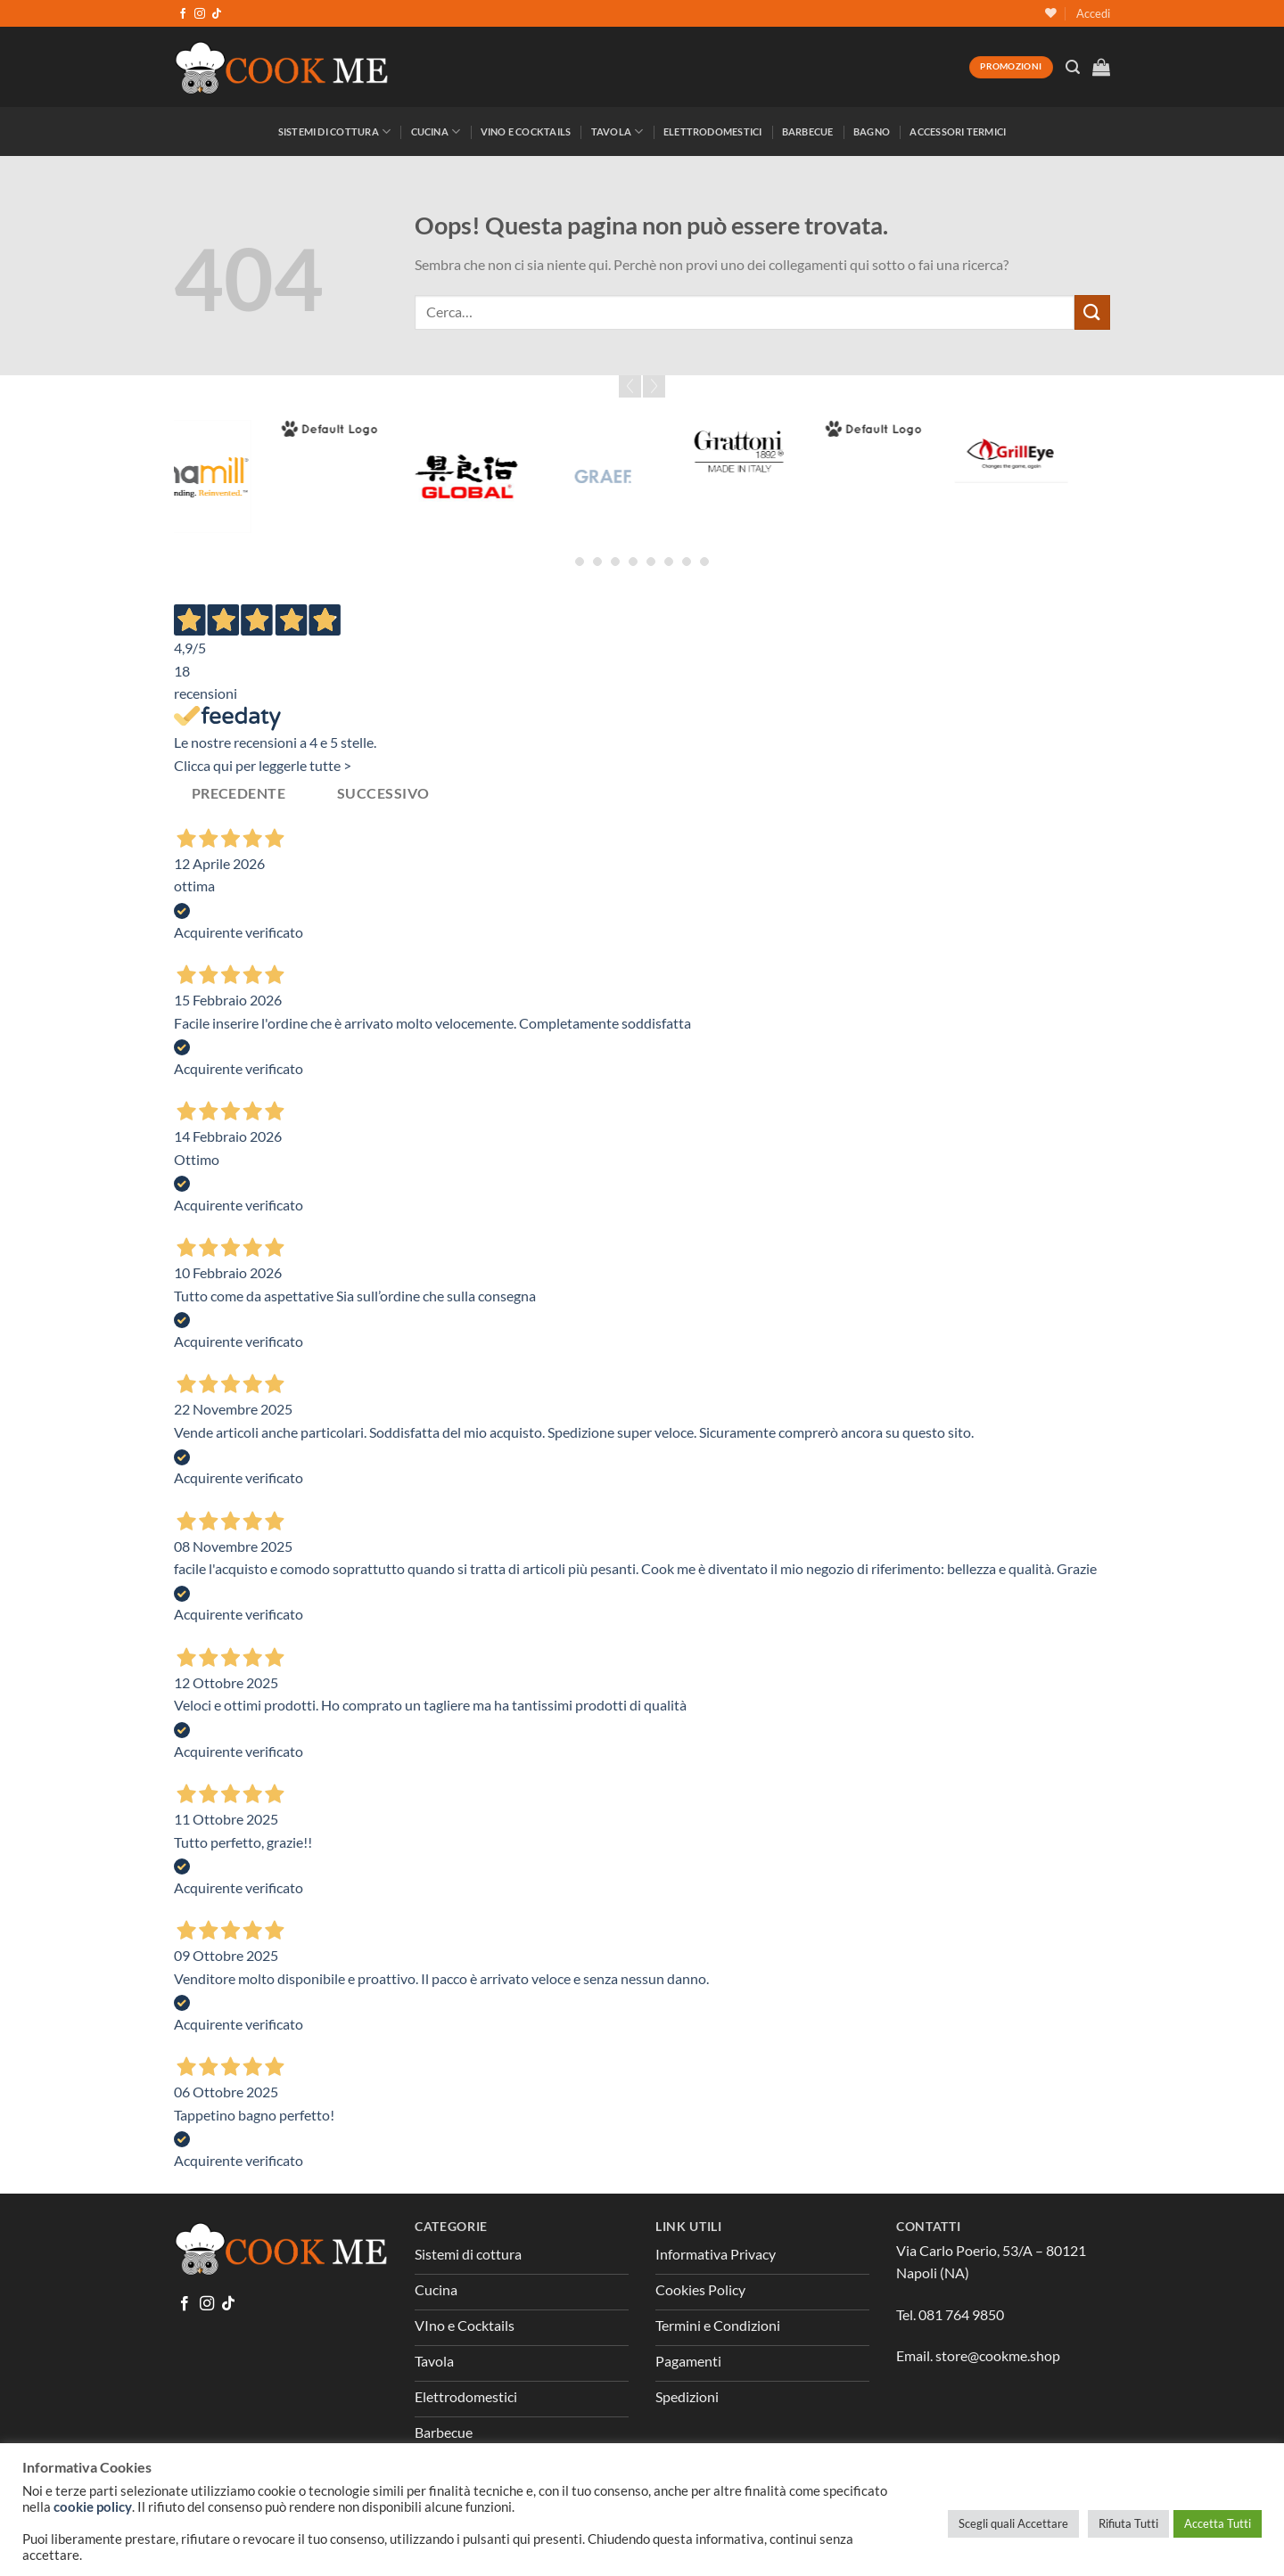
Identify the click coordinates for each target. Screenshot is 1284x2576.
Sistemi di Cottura (334, 131)
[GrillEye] (1066, 451)
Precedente (239, 793)
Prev (630, 386)
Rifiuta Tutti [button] (1128, 2523)
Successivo (383, 793)
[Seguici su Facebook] (182, 14)
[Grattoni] (793, 451)
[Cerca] (1073, 67)
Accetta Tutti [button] (1217, 2523)
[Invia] (1092, 312)
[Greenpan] (929, 429)
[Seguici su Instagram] (199, 14)
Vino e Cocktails (526, 131)
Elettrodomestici (712, 131)
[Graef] (657, 476)
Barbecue (808, 131)
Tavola (617, 131)
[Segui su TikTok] (216, 14)
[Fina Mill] (249, 476)
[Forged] (384, 429)
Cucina (436, 131)
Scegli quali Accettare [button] (1013, 2523)
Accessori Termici (958, 131)
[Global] (521, 476)
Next (654, 386)
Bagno (871, 131)
